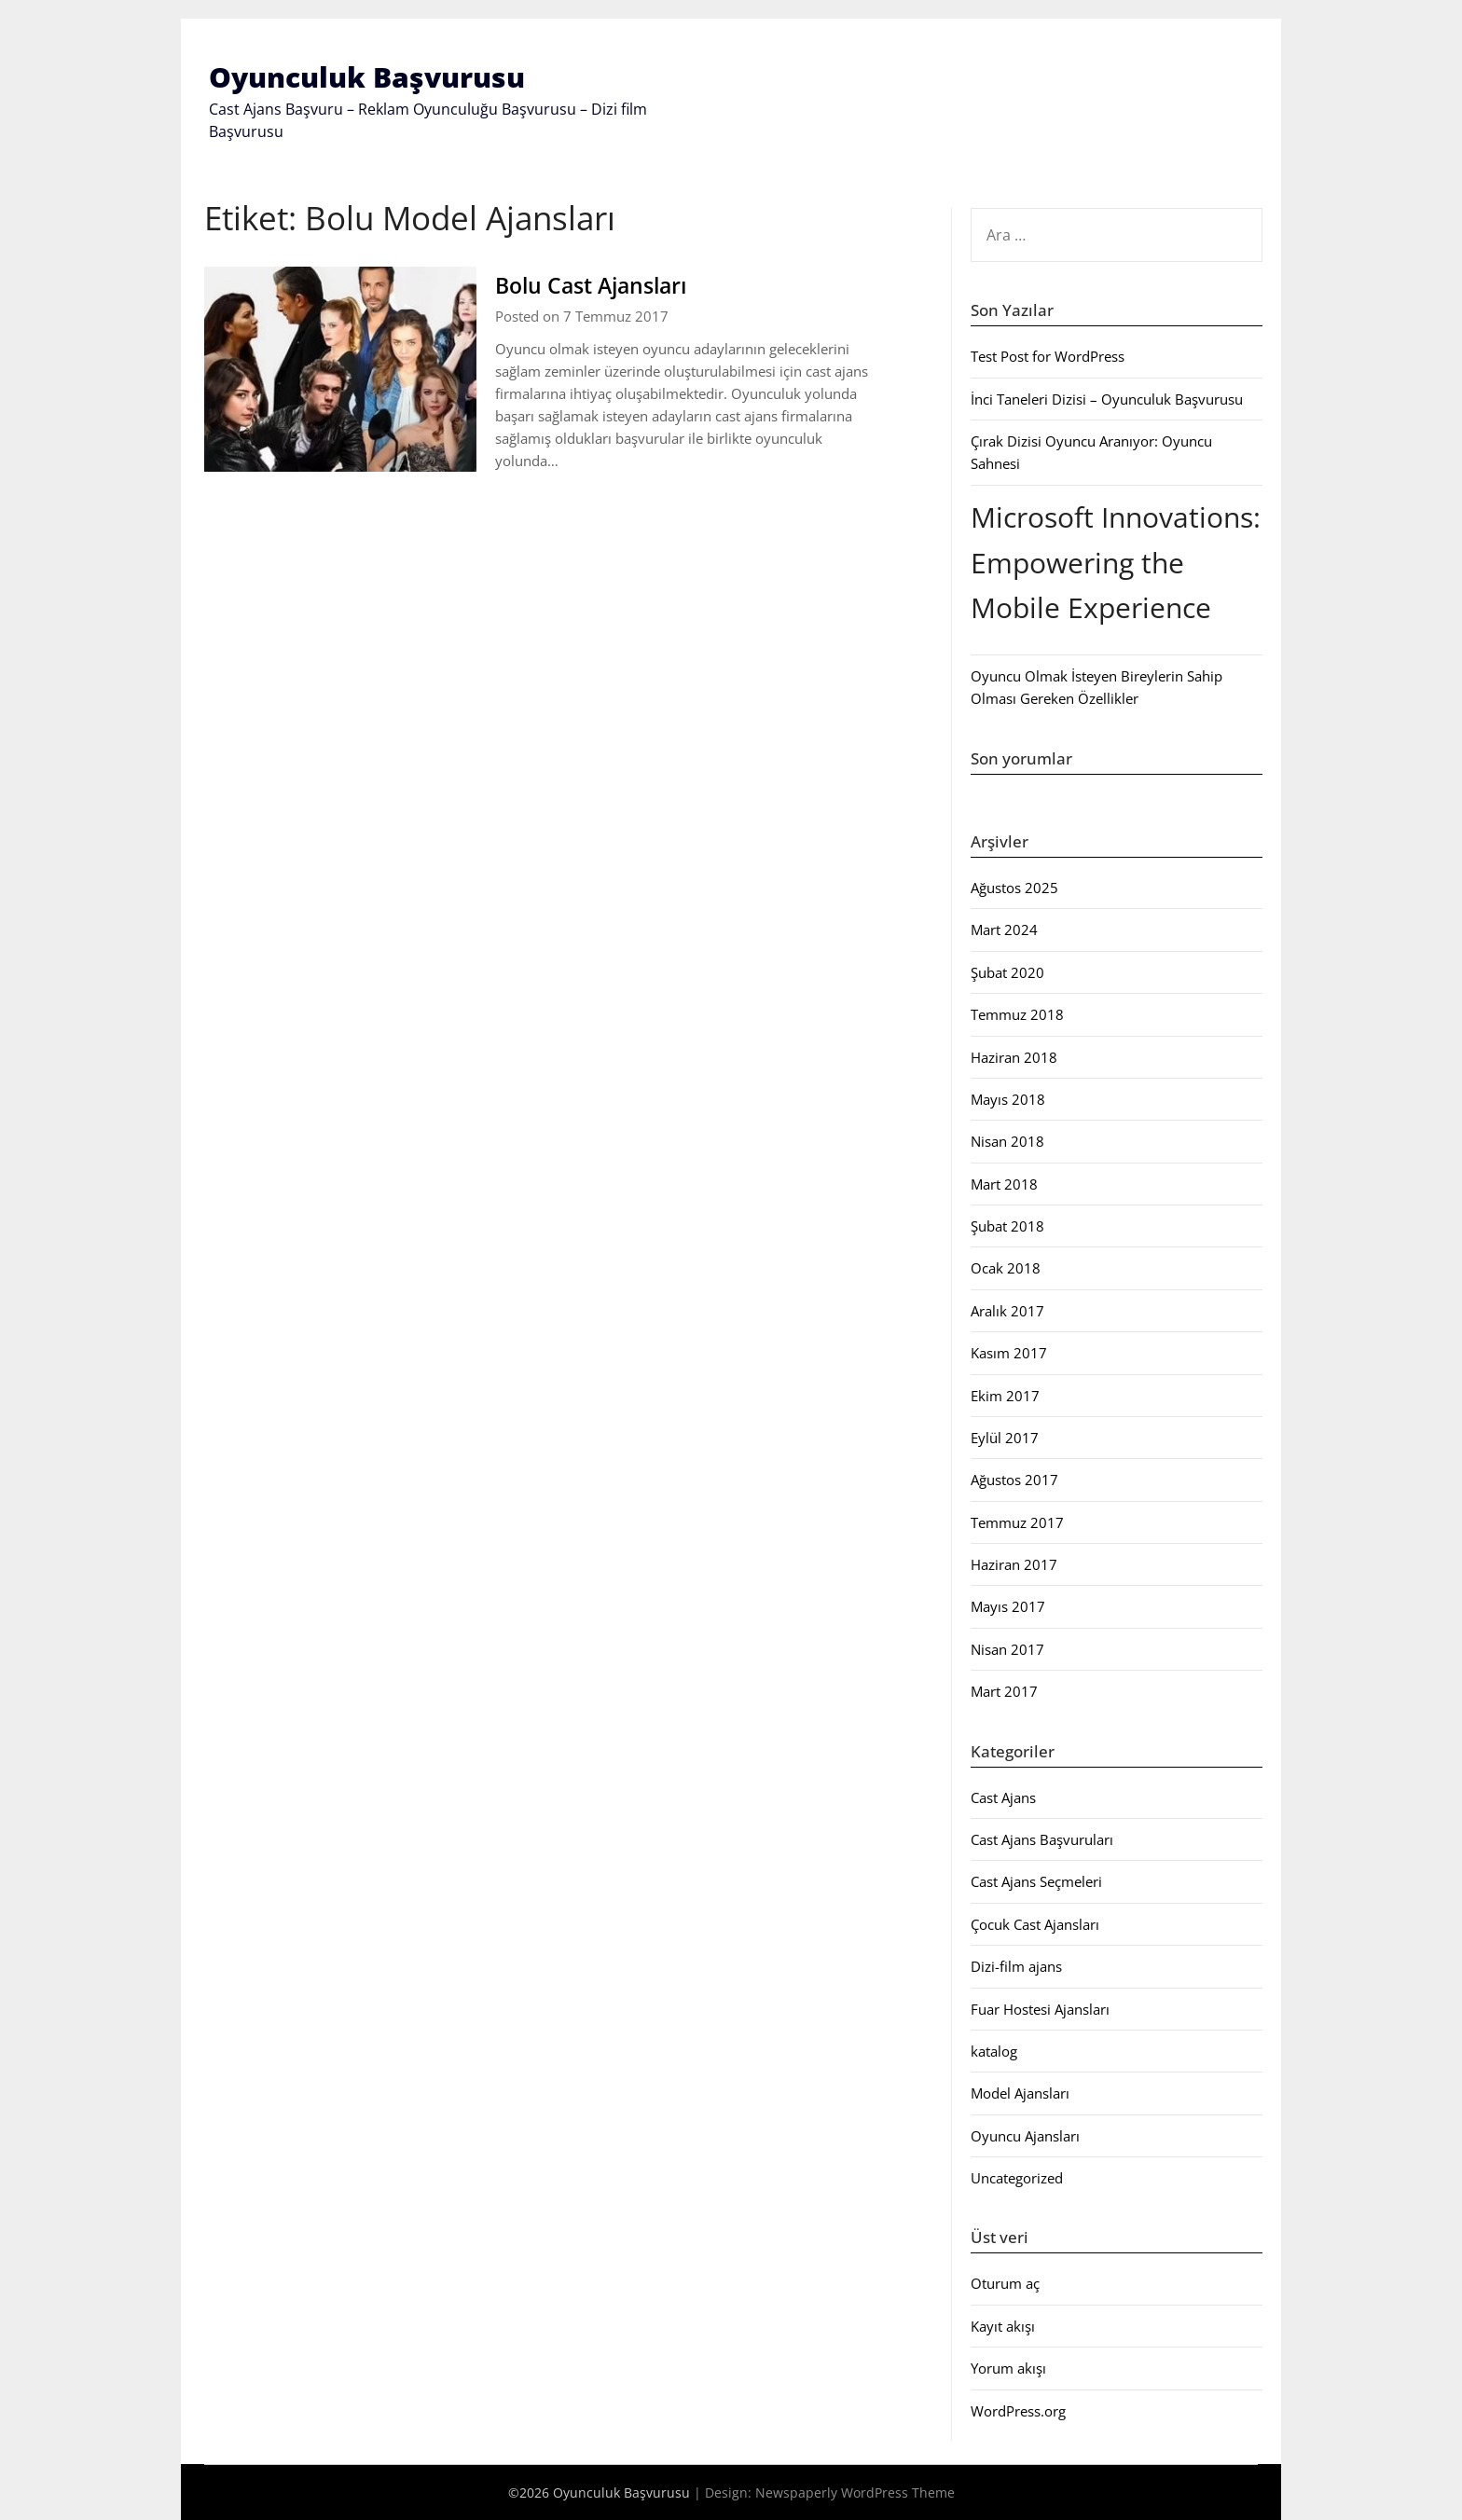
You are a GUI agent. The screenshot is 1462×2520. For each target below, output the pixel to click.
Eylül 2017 (1005, 1437)
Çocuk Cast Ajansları (1035, 1924)
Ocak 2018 (1006, 1268)
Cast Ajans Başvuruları (1042, 1839)
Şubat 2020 (1007, 972)
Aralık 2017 (1007, 1310)
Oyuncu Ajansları (1025, 2135)
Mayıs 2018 (1008, 1099)
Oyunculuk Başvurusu (367, 77)
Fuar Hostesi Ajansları (1040, 2008)
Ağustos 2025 (1014, 887)
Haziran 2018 (1014, 1056)
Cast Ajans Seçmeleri (1036, 1881)
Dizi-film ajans (1016, 1966)
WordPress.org (1018, 2410)
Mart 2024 (1004, 929)
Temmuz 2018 (1017, 1014)
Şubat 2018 (1007, 1226)
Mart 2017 (1004, 1691)
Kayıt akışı (1003, 2326)
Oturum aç (1005, 2283)
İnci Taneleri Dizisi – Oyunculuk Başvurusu (1107, 398)
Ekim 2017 (1005, 1394)
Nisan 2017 (1007, 1649)
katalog (994, 2051)
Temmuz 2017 (1017, 1521)
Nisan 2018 (1007, 1141)
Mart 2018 (1004, 1183)
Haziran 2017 (1014, 1564)
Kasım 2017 (1009, 1352)
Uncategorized (1017, 2178)
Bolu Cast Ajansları (604, 284)
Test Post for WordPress (1047, 356)
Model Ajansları (1020, 2093)
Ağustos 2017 (1014, 1479)
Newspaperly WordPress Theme (855, 2492)
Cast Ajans (1003, 1796)
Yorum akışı (1008, 2368)
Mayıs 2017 (1008, 1606)
